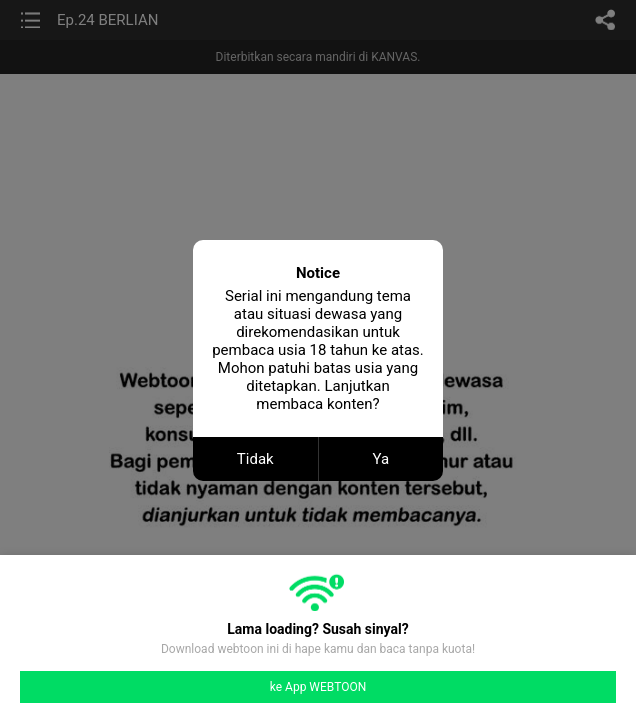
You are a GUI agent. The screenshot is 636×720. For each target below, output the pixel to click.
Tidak (255, 459)
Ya (380, 459)
